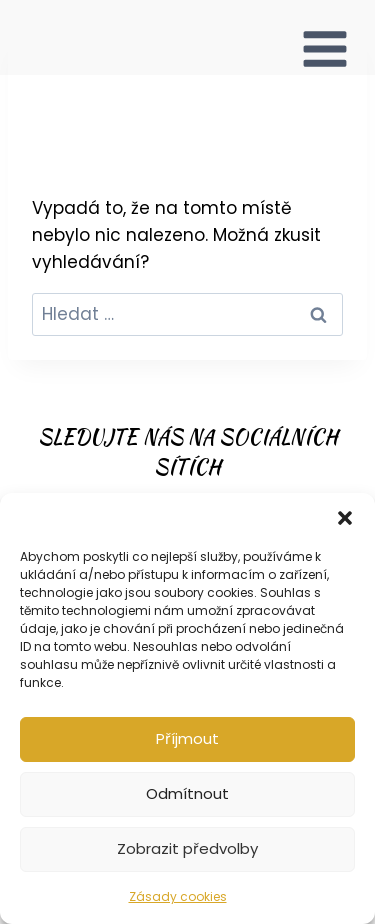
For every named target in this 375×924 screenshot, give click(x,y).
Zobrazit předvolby (187, 848)
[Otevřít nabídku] (325, 37)
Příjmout (187, 738)
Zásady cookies (178, 896)
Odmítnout (187, 793)
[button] (345, 518)
